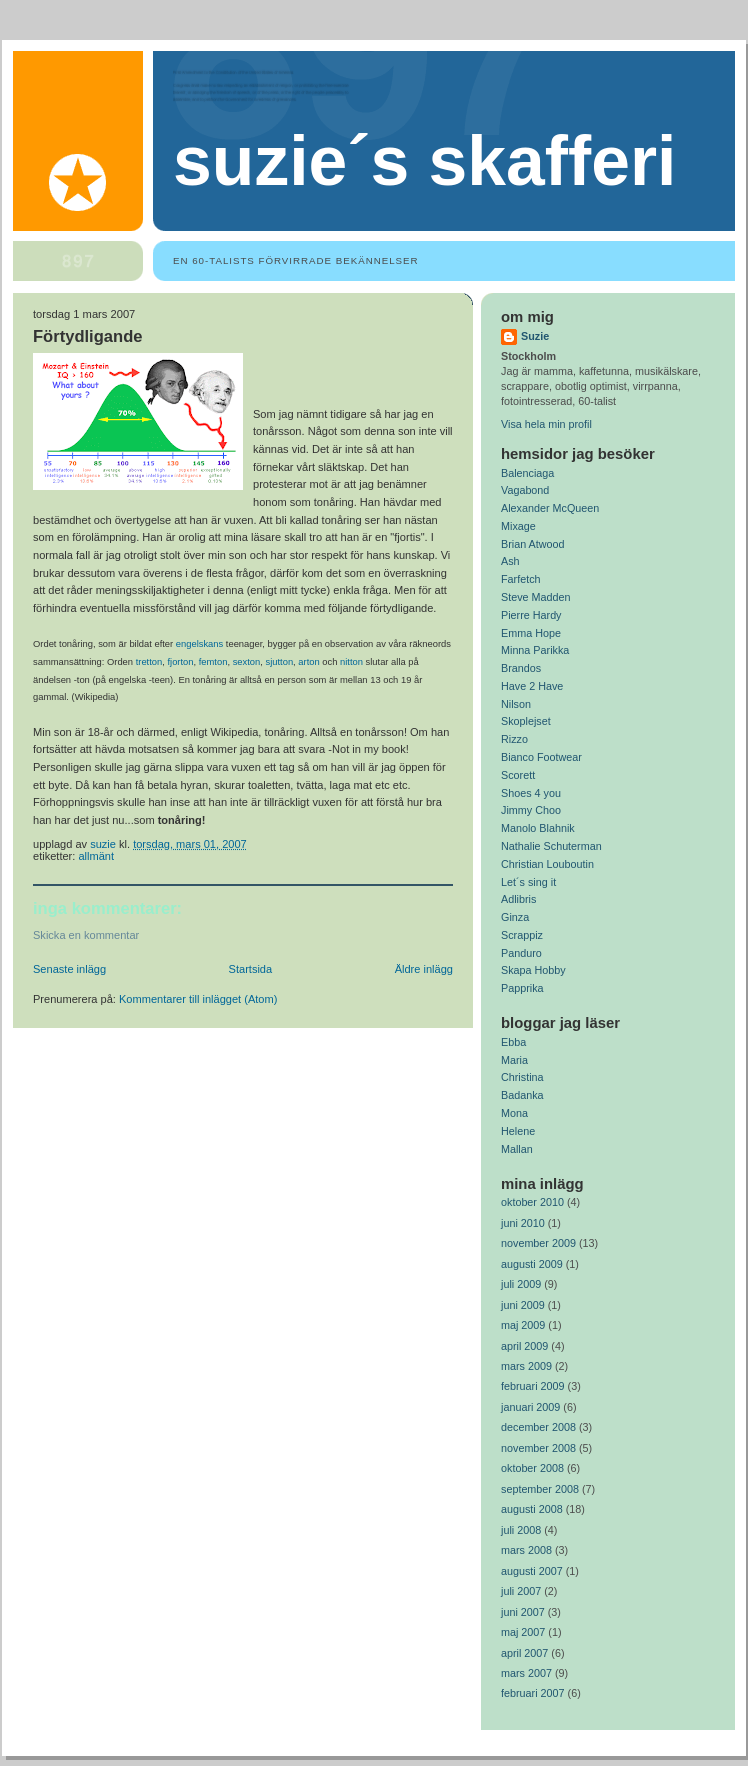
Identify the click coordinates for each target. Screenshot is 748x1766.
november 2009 (538, 1243)
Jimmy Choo (531, 810)
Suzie (535, 336)
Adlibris (518, 899)
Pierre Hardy (531, 615)
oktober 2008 (532, 1468)
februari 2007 (533, 1693)
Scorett (518, 775)
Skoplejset (526, 721)
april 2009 (524, 1346)
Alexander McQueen (550, 508)
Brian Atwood (533, 544)
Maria (514, 1060)
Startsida (251, 969)
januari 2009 (530, 1407)
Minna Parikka (535, 650)
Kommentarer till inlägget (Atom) (198, 999)
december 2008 (538, 1427)
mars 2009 (526, 1366)
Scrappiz (522, 935)
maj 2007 (523, 1632)
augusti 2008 (532, 1509)
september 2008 (540, 1489)
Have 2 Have (532, 686)
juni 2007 (523, 1612)
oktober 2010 (532, 1202)
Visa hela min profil (546, 424)
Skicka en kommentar (86, 935)
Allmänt (96, 856)
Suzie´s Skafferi (424, 161)
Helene (518, 1131)
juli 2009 (521, 1284)
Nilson (516, 704)
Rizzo (514, 739)
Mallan (517, 1149)
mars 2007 (526, 1673)
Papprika (522, 988)
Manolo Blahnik (538, 828)
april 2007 (524, 1653)
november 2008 (538, 1448)
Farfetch (521, 579)
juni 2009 (523, 1305)
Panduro (521, 953)
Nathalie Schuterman (551, 846)
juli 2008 (521, 1530)
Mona (514, 1113)
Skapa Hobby (533, 970)
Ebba (513, 1042)
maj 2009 (523, 1325)
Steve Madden (536, 597)
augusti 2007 (532, 1571)
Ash (510, 561)
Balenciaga (527, 473)
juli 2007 (521, 1591)
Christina (522, 1077)
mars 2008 (526, 1550)
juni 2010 (523, 1223)
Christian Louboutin (547, 864)
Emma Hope (531, 633)
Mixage (518, 526)
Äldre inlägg (424, 969)
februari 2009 (533, 1386)
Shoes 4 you (531, 793)
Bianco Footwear (541, 757)
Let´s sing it (528, 882)
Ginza (515, 917)
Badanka (522, 1095)
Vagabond (525, 490)
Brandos (521, 668)
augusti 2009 (532, 1264)
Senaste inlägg (69, 969)
